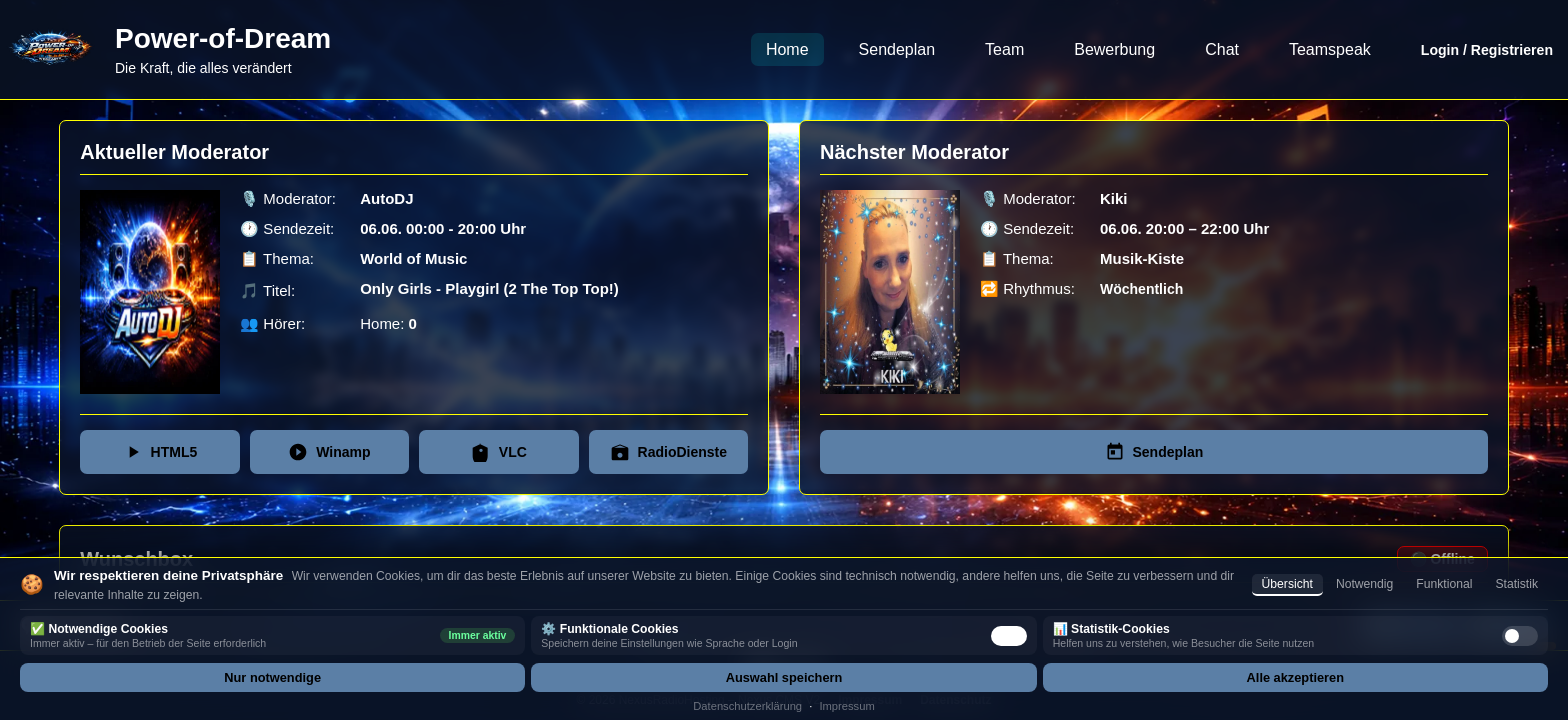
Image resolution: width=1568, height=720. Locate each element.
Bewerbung (1114, 49)
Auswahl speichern (784, 677)
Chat (1222, 49)
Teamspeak (1330, 49)
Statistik (1516, 584)
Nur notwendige (272, 677)
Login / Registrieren (1487, 50)
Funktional (1444, 584)
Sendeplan (897, 49)
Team (1004, 49)
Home (787, 49)
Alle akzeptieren (1295, 677)
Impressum (846, 706)
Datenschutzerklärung (747, 706)
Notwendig (1364, 584)
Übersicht (1287, 584)
